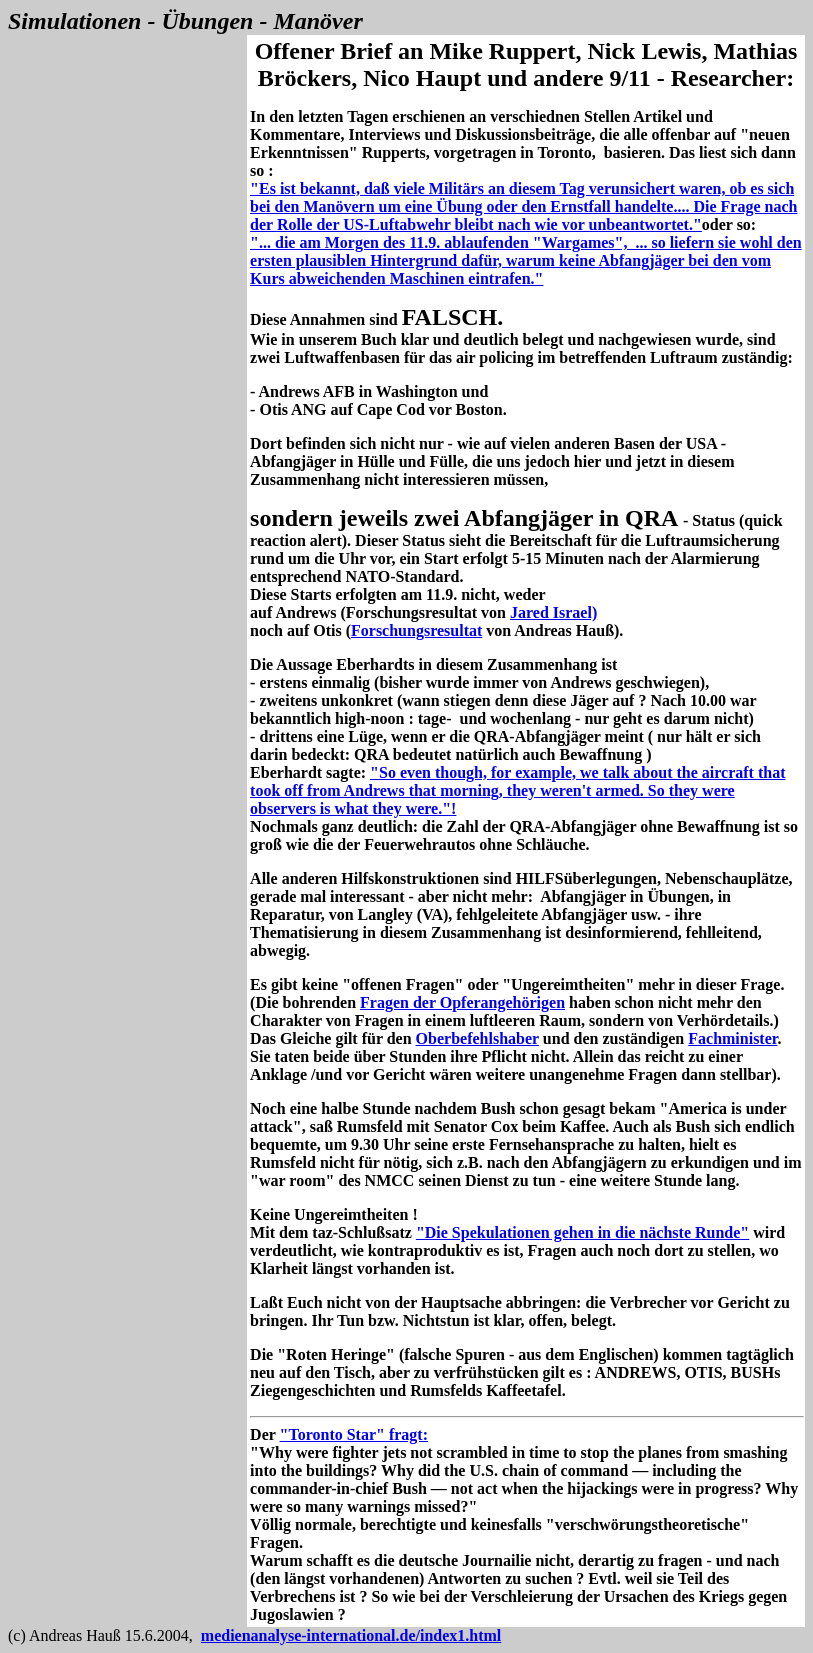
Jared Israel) (553, 612)
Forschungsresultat (416, 630)
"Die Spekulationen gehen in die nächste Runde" (582, 1232)
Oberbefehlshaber (477, 1038)
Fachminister (732, 1038)
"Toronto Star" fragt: (354, 1434)
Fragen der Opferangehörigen (462, 1002)
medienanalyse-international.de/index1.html (351, 1635)
